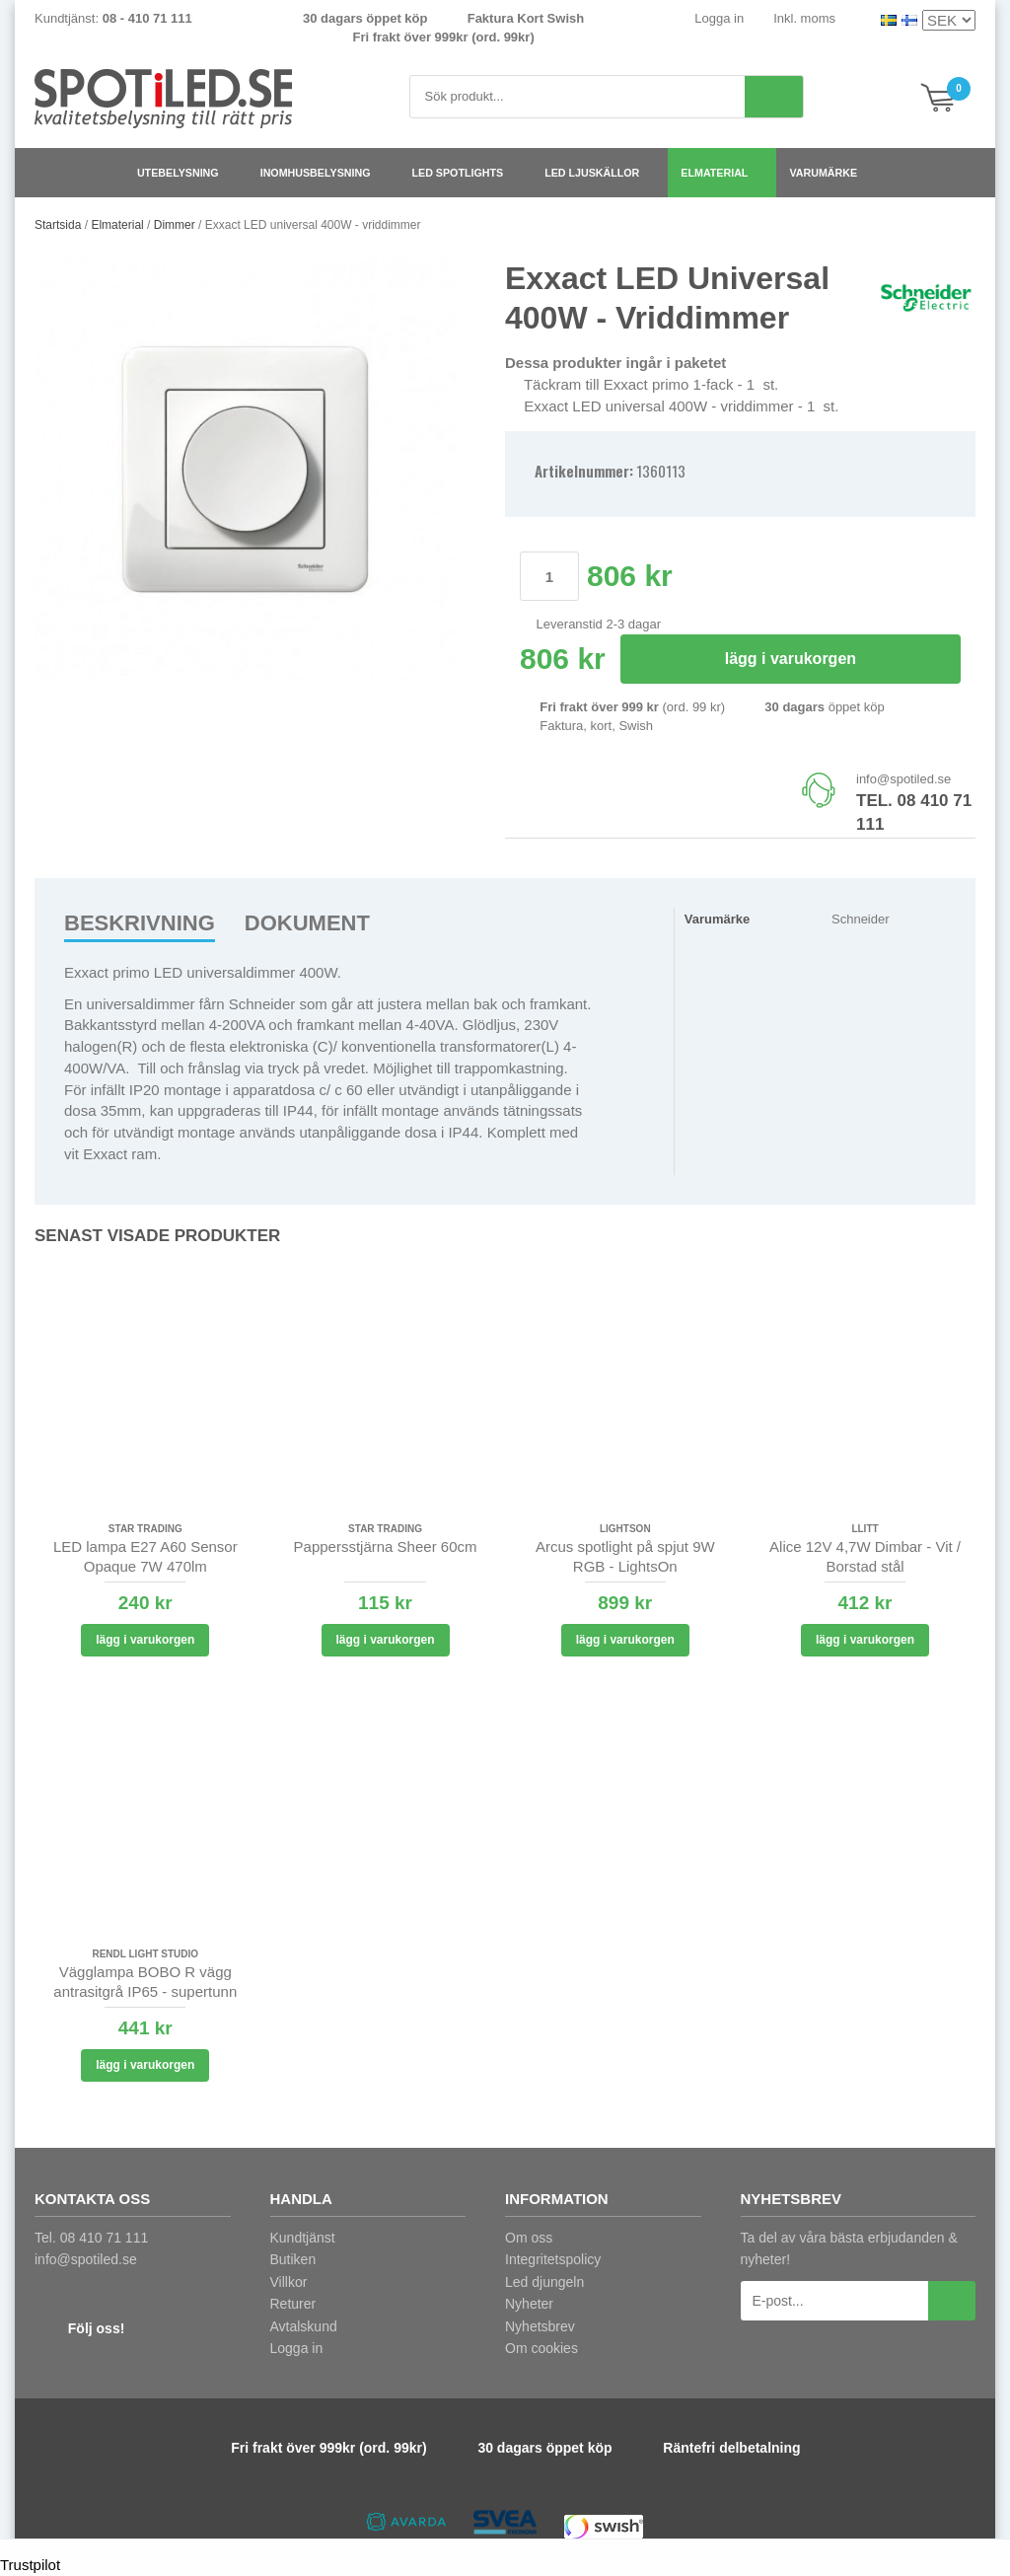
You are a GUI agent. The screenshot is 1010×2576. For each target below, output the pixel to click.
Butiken (293, 2259)
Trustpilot (30, 2564)
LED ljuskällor (599, 173)
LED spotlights (466, 173)
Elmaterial (722, 173)
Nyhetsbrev (540, 2326)
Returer (293, 2304)
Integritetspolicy (553, 2259)
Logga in (719, 18)
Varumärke (831, 173)
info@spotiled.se (903, 779)
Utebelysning (186, 173)
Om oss (528, 2237)
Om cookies (541, 2348)
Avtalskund (303, 2326)
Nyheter (529, 2304)
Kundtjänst (302, 2237)
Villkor (289, 2282)
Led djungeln (544, 2282)
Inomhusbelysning (323, 173)
